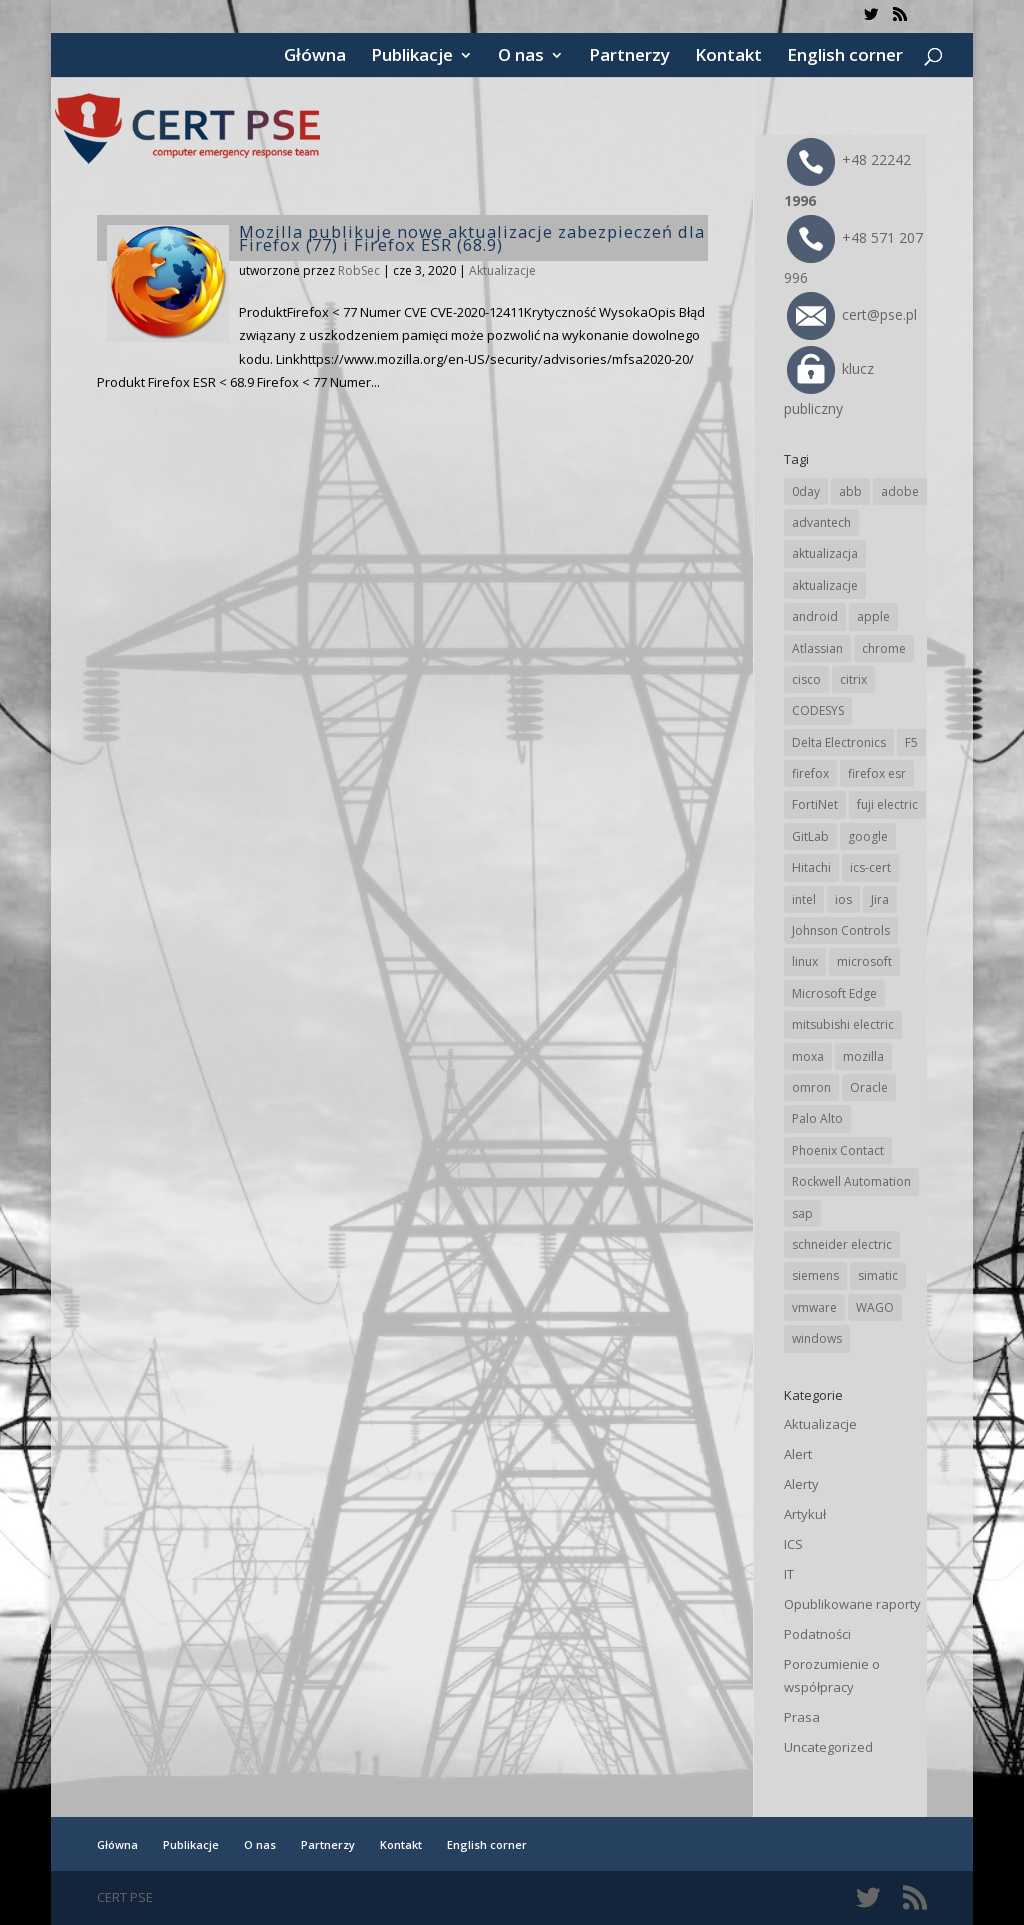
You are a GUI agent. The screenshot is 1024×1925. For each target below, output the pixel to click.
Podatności (817, 1634)
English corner (845, 57)
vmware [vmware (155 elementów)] (814, 1307)
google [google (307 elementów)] (868, 836)
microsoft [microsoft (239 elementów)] (864, 961)
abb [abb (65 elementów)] (850, 491)
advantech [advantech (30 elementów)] (821, 522)
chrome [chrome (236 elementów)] (884, 648)
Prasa (802, 1717)
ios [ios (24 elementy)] (843, 899)
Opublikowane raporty (852, 1604)
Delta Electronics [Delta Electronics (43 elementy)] (839, 742)
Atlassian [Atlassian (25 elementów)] (817, 648)
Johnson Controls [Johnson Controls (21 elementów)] (841, 930)
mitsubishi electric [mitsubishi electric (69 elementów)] (843, 1024)
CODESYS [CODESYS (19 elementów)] (818, 710)
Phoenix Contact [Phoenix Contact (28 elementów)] (838, 1150)
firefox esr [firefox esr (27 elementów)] (877, 773)
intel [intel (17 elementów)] (804, 899)
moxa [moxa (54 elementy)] (808, 1056)
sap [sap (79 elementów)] (802, 1213)
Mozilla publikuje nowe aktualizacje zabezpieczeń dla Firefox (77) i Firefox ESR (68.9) (472, 238)
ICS (793, 1544)
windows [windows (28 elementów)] (817, 1338)
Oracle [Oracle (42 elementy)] (869, 1087)
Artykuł (805, 1514)
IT (789, 1574)
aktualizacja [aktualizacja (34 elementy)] (825, 553)
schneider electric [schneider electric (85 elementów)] (842, 1244)
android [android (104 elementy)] (815, 616)
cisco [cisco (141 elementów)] (806, 679)
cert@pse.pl (852, 314)
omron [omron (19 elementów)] (811, 1087)
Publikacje (412, 57)
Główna (315, 57)
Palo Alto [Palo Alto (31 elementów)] (817, 1118)
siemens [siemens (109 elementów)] (815, 1275)
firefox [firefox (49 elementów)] (810, 773)
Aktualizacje (502, 270)
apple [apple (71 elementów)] (873, 616)
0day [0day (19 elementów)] (806, 491)
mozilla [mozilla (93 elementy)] (863, 1056)
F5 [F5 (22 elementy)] (911, 742)
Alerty (801, 1484)
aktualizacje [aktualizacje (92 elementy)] (825, 585)
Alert (798, 1454)
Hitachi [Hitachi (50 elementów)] (811, 867)
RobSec (359, 270)
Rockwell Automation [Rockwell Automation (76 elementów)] (851, 1181)
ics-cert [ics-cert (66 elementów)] (870, 867)
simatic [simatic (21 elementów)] (878, 1275)
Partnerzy (629, 57)
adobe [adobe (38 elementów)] (900, 491)
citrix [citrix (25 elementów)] (853, 679)
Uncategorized (828, 1747)
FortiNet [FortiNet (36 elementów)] (815, 804)
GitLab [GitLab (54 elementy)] (810, 836)
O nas (521, 57)
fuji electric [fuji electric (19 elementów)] (887, 804)
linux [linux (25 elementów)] (805, 961)
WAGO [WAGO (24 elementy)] (875, 1307)
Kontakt (728, 57)
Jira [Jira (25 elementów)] (880, 899)
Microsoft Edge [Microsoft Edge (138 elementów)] (834, 993)
